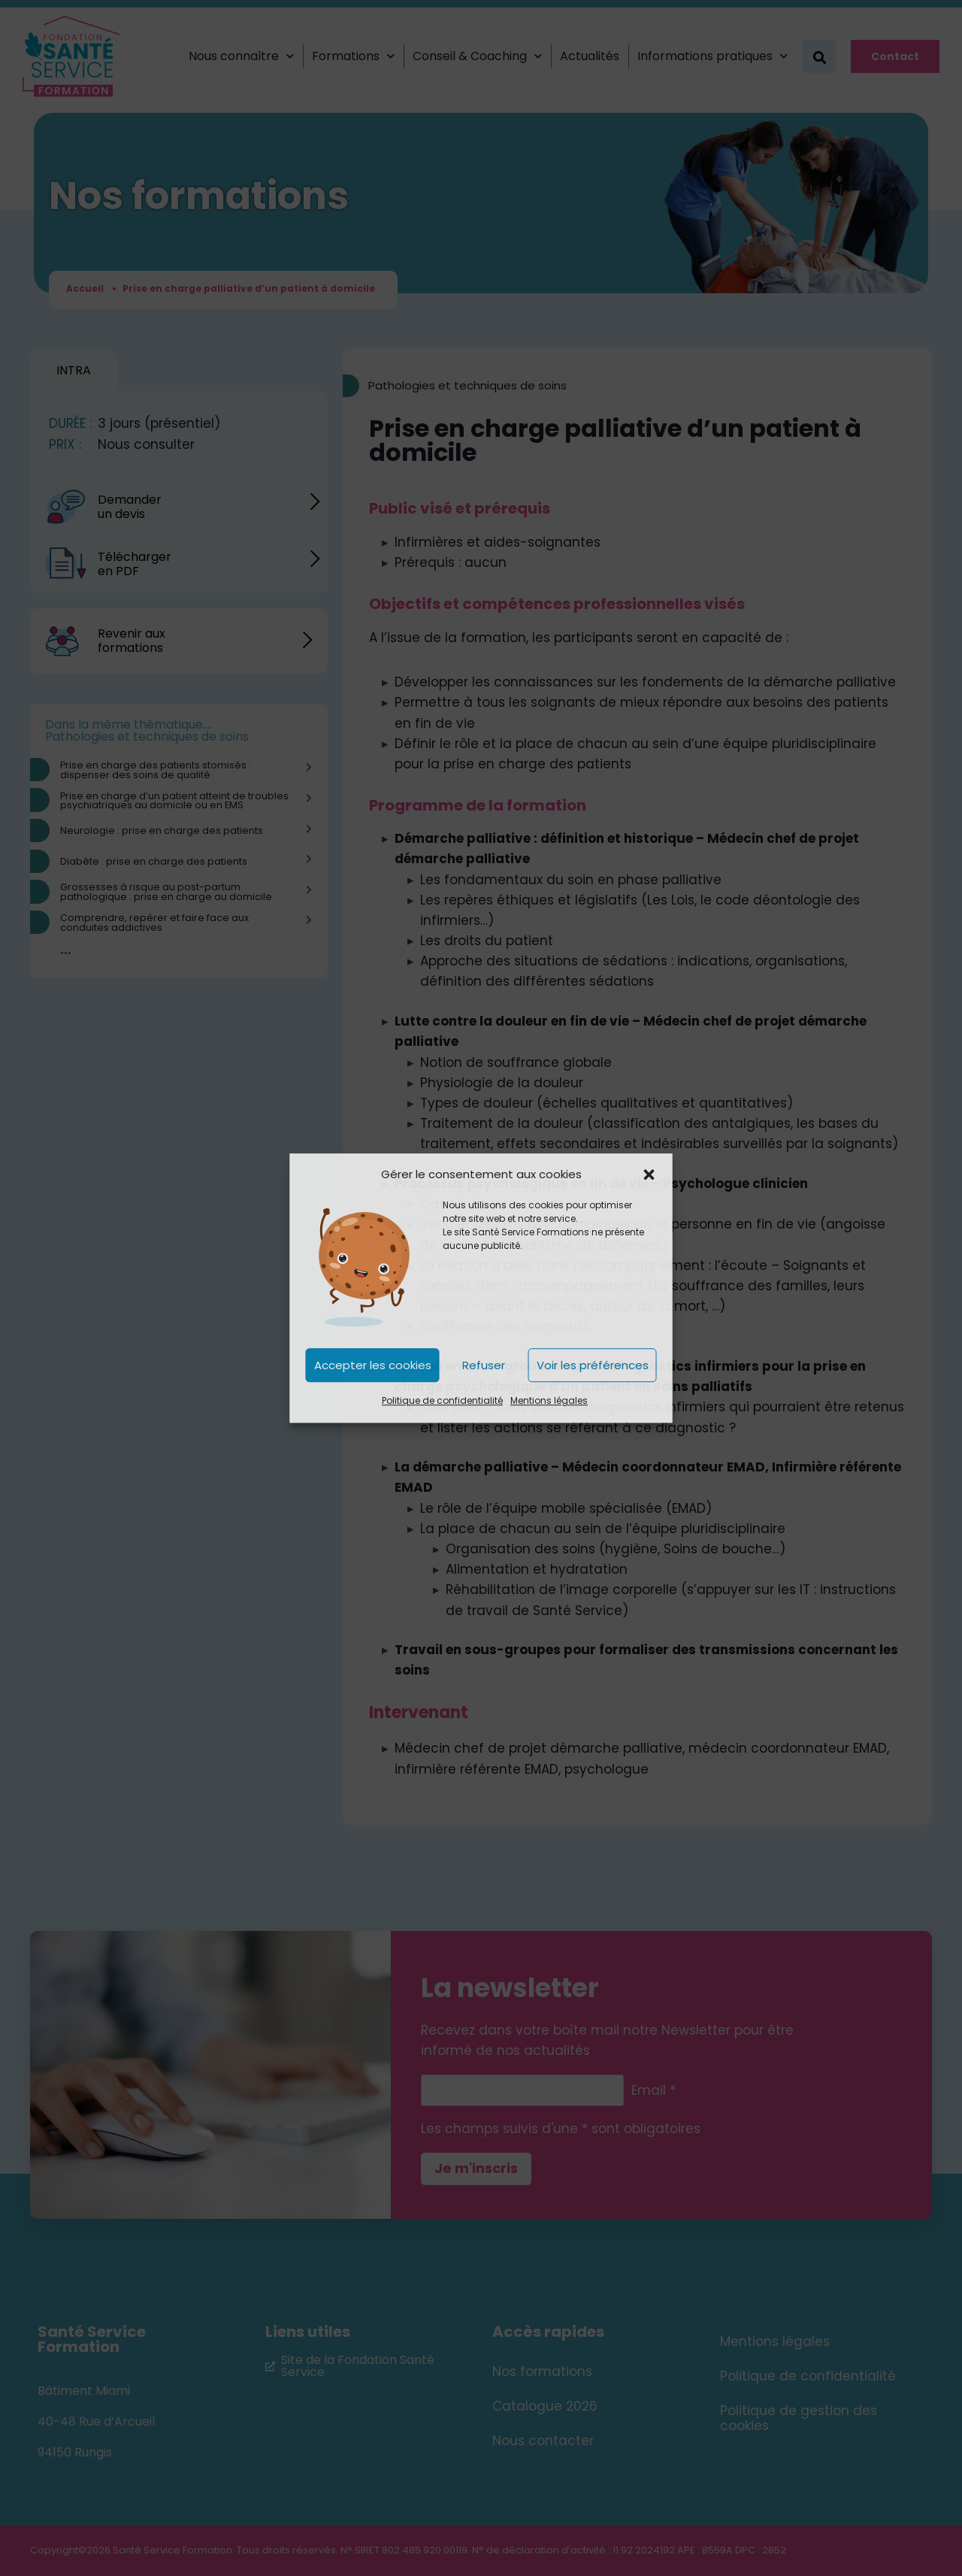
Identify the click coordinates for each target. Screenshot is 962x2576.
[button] (649, 1174)
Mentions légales (549, 1401)
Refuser (483, 1365)
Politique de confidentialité (442, 1401)
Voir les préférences (593, 1365)
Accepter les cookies (372, 1365)
